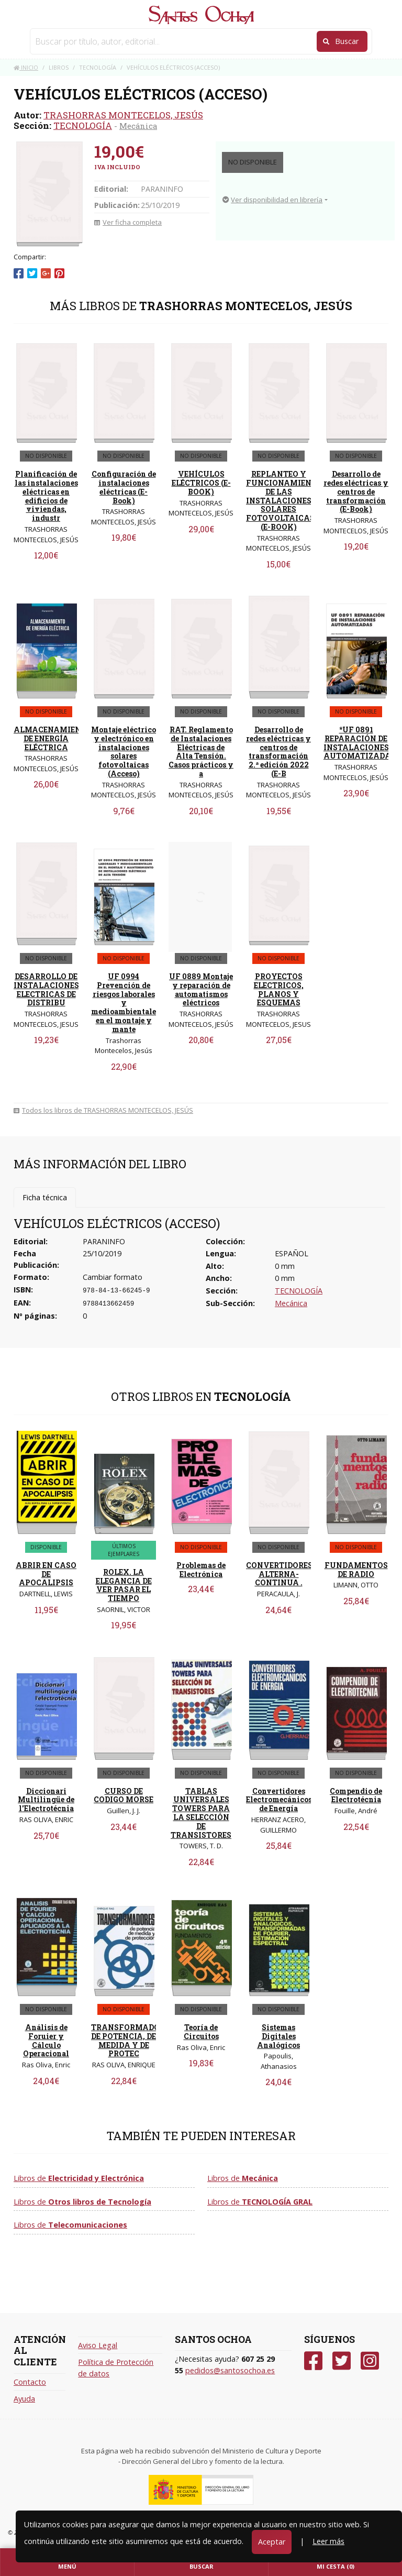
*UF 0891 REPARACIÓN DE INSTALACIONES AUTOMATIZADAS (359, 743)
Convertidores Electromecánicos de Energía (279, 1800)
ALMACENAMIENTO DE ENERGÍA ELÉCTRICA (53, 738)
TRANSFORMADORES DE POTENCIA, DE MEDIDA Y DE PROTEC (132, 2040)
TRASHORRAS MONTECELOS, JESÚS (123, 115)
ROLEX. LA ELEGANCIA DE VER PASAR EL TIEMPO (124, 1585)
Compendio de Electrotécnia (356, 1795)
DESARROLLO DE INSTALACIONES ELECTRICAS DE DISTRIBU (46, 989)
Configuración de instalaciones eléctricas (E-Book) (124, 487)
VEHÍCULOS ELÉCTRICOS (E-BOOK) (201, 483)
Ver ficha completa (128, 222)
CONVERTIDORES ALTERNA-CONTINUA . (279, 1574)
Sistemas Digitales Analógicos (278, 2036)
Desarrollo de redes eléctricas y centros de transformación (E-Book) (355, 491)
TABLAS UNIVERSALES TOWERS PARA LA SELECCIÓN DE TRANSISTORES (201, 1813)
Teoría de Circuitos (201, 2031)
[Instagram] (370, 2361)
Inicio (26, 67)
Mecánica (138, 125)
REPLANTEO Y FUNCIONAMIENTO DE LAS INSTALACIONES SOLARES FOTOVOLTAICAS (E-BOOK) (284, 500)
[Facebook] (313, 2361)
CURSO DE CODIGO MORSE (123, 1795)
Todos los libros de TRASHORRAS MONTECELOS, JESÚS (103, 1110)
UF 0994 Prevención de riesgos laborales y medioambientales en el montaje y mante (125, 1002)
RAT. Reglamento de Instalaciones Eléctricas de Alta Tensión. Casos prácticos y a (201, 752)
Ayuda (24, 2399)
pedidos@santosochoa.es (230, 2370)
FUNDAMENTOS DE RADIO (356, 1569)
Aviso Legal (97, 2345)
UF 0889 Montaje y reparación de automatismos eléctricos (201, 989)
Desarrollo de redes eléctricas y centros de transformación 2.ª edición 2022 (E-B (278, 752)
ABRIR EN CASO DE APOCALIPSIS (46, 1574)
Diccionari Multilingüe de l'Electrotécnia (46, 1800)
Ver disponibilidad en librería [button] (272, 199)
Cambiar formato (112, 1277)
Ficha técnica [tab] (45, 1197)
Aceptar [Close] (271, 2542)
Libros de (79, 2178)
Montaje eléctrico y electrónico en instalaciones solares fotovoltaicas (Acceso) (123, 752)
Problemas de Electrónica (201, 1569)
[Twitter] (341, 2361)
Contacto (30, 2382)
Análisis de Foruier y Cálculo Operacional (46, 2040)
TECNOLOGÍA (82, 125)
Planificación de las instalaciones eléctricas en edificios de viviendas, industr (46, 496)
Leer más (328, 2541)
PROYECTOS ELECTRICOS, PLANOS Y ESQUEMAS (279, 989)
